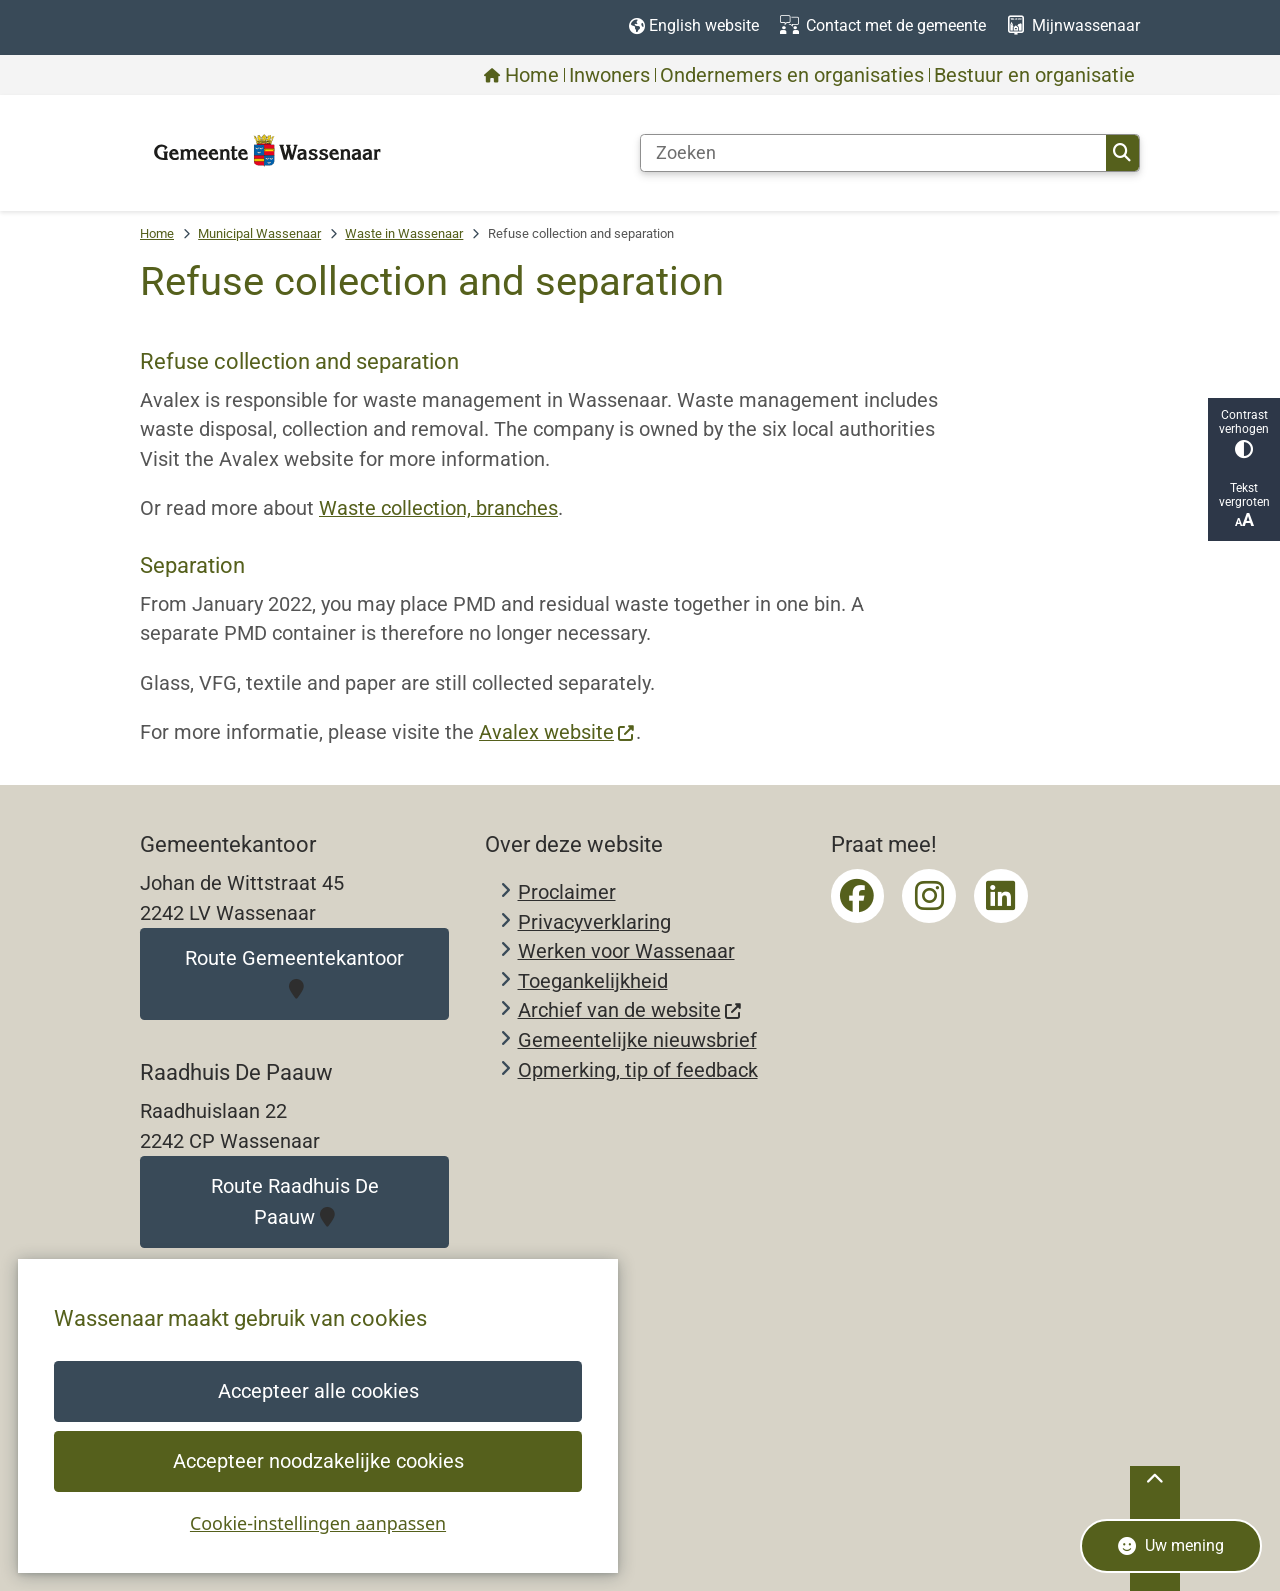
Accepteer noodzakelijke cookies (317, 1461)
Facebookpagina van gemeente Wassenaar (858, 896)
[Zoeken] (873, 153)
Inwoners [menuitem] (609, 75)
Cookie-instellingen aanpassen (318, 1523)
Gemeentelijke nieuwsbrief (637, 1040)
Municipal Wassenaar (259, 233)
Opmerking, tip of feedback (638, 1070)
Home (157, 233)
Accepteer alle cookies (317, 1391)
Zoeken (1122, 153)
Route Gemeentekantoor (294, 974)
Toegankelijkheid (593, 981)
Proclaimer (567, 892)
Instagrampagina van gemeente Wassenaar (929, 896)
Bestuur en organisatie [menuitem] (1034, 75)
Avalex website (557, 732)
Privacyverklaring (594, 922)
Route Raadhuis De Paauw (295, 1202)
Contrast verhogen (1244, 433)
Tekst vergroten (1244, 505)
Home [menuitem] (521, 75)
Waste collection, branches (438, 508)
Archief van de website (630, 1010)
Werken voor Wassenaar (626, 951)
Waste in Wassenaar (404, 233)
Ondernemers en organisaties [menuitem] (792, 75)
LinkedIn (1001, 896)
